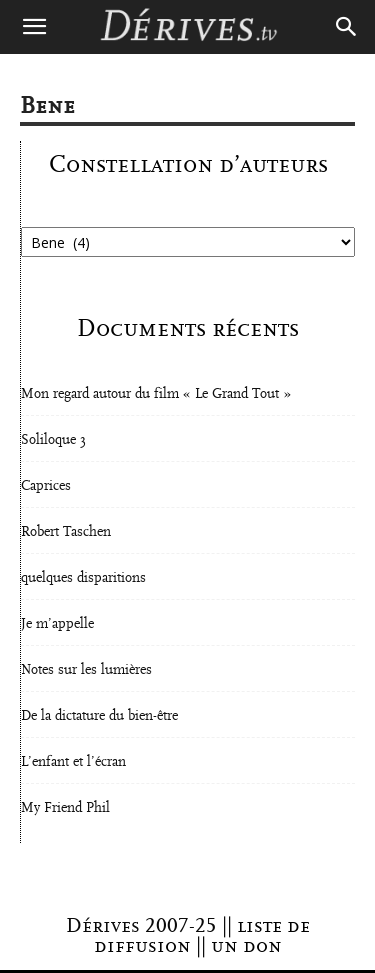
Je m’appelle (57, 624)
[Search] (347, 27)
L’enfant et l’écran (73, 762)
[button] (34, 27)
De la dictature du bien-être (99, 716)
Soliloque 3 (53, 440)
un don (246, 946)
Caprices (46, 486)
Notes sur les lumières (86, 670)
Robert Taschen (66, 532)
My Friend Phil (65, 808)
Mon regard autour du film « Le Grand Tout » (156, 394)
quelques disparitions (83, 578)
